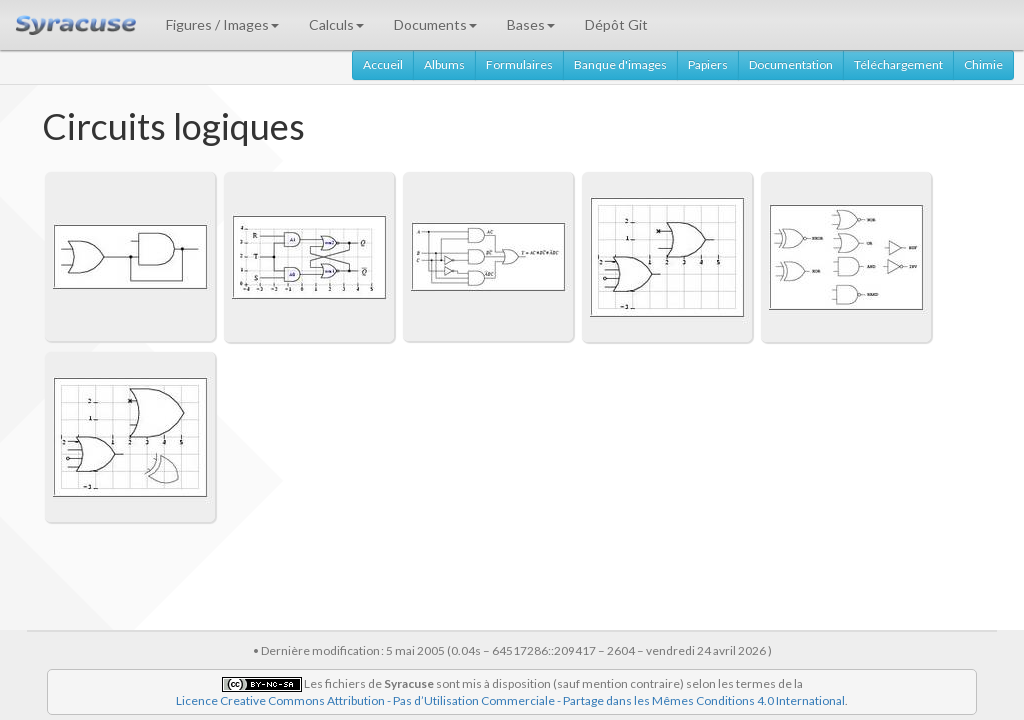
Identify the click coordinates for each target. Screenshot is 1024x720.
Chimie (983, 64)
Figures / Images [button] (222, 24)
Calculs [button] (336, 24)
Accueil (383, 64)
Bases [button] (531, 24)
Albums (444, 64)
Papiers (708, 64)
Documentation (791, 64)
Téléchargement (898, 64)
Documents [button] (435, 24)
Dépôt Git (616, 24)
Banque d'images (620, 64)
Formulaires (519, 64)
